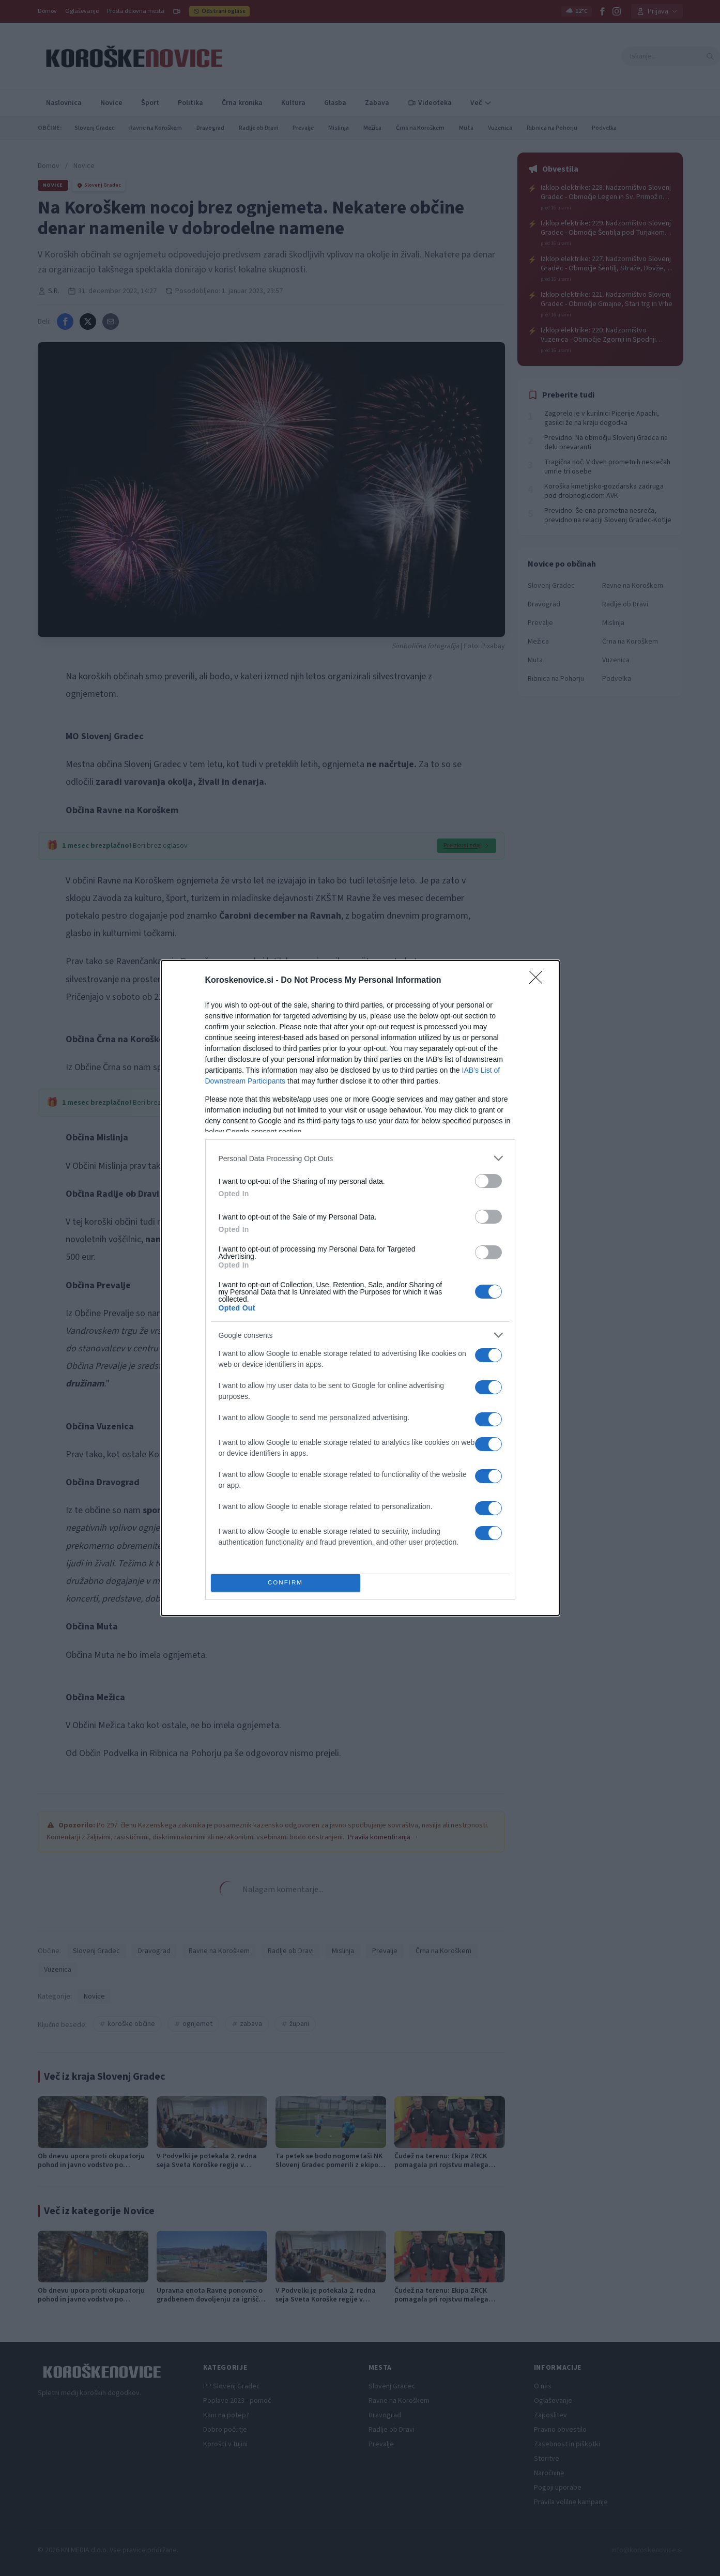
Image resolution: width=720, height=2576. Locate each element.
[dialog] (360, 1288)
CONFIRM (285, 1583)
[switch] (488, 1181)
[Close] (539, 980)
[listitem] (360, 1158)
